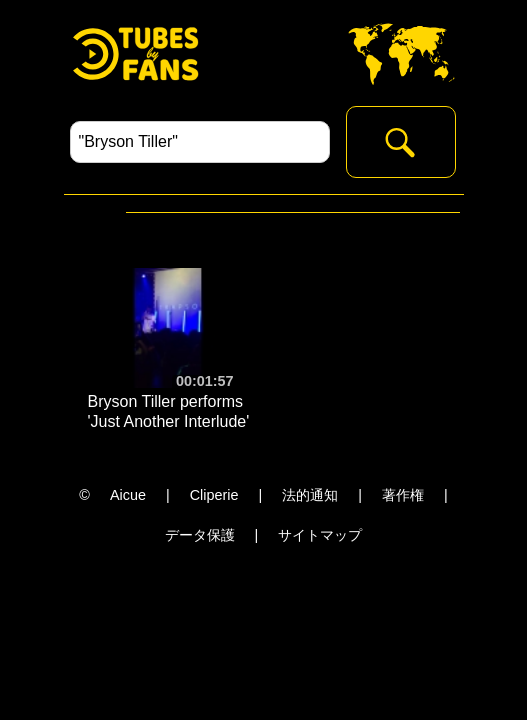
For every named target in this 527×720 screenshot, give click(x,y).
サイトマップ (320, 535)
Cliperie (214, 495)
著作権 (403, 495)
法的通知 (310, 495)
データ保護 (200, 535)
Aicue (128, 495)
